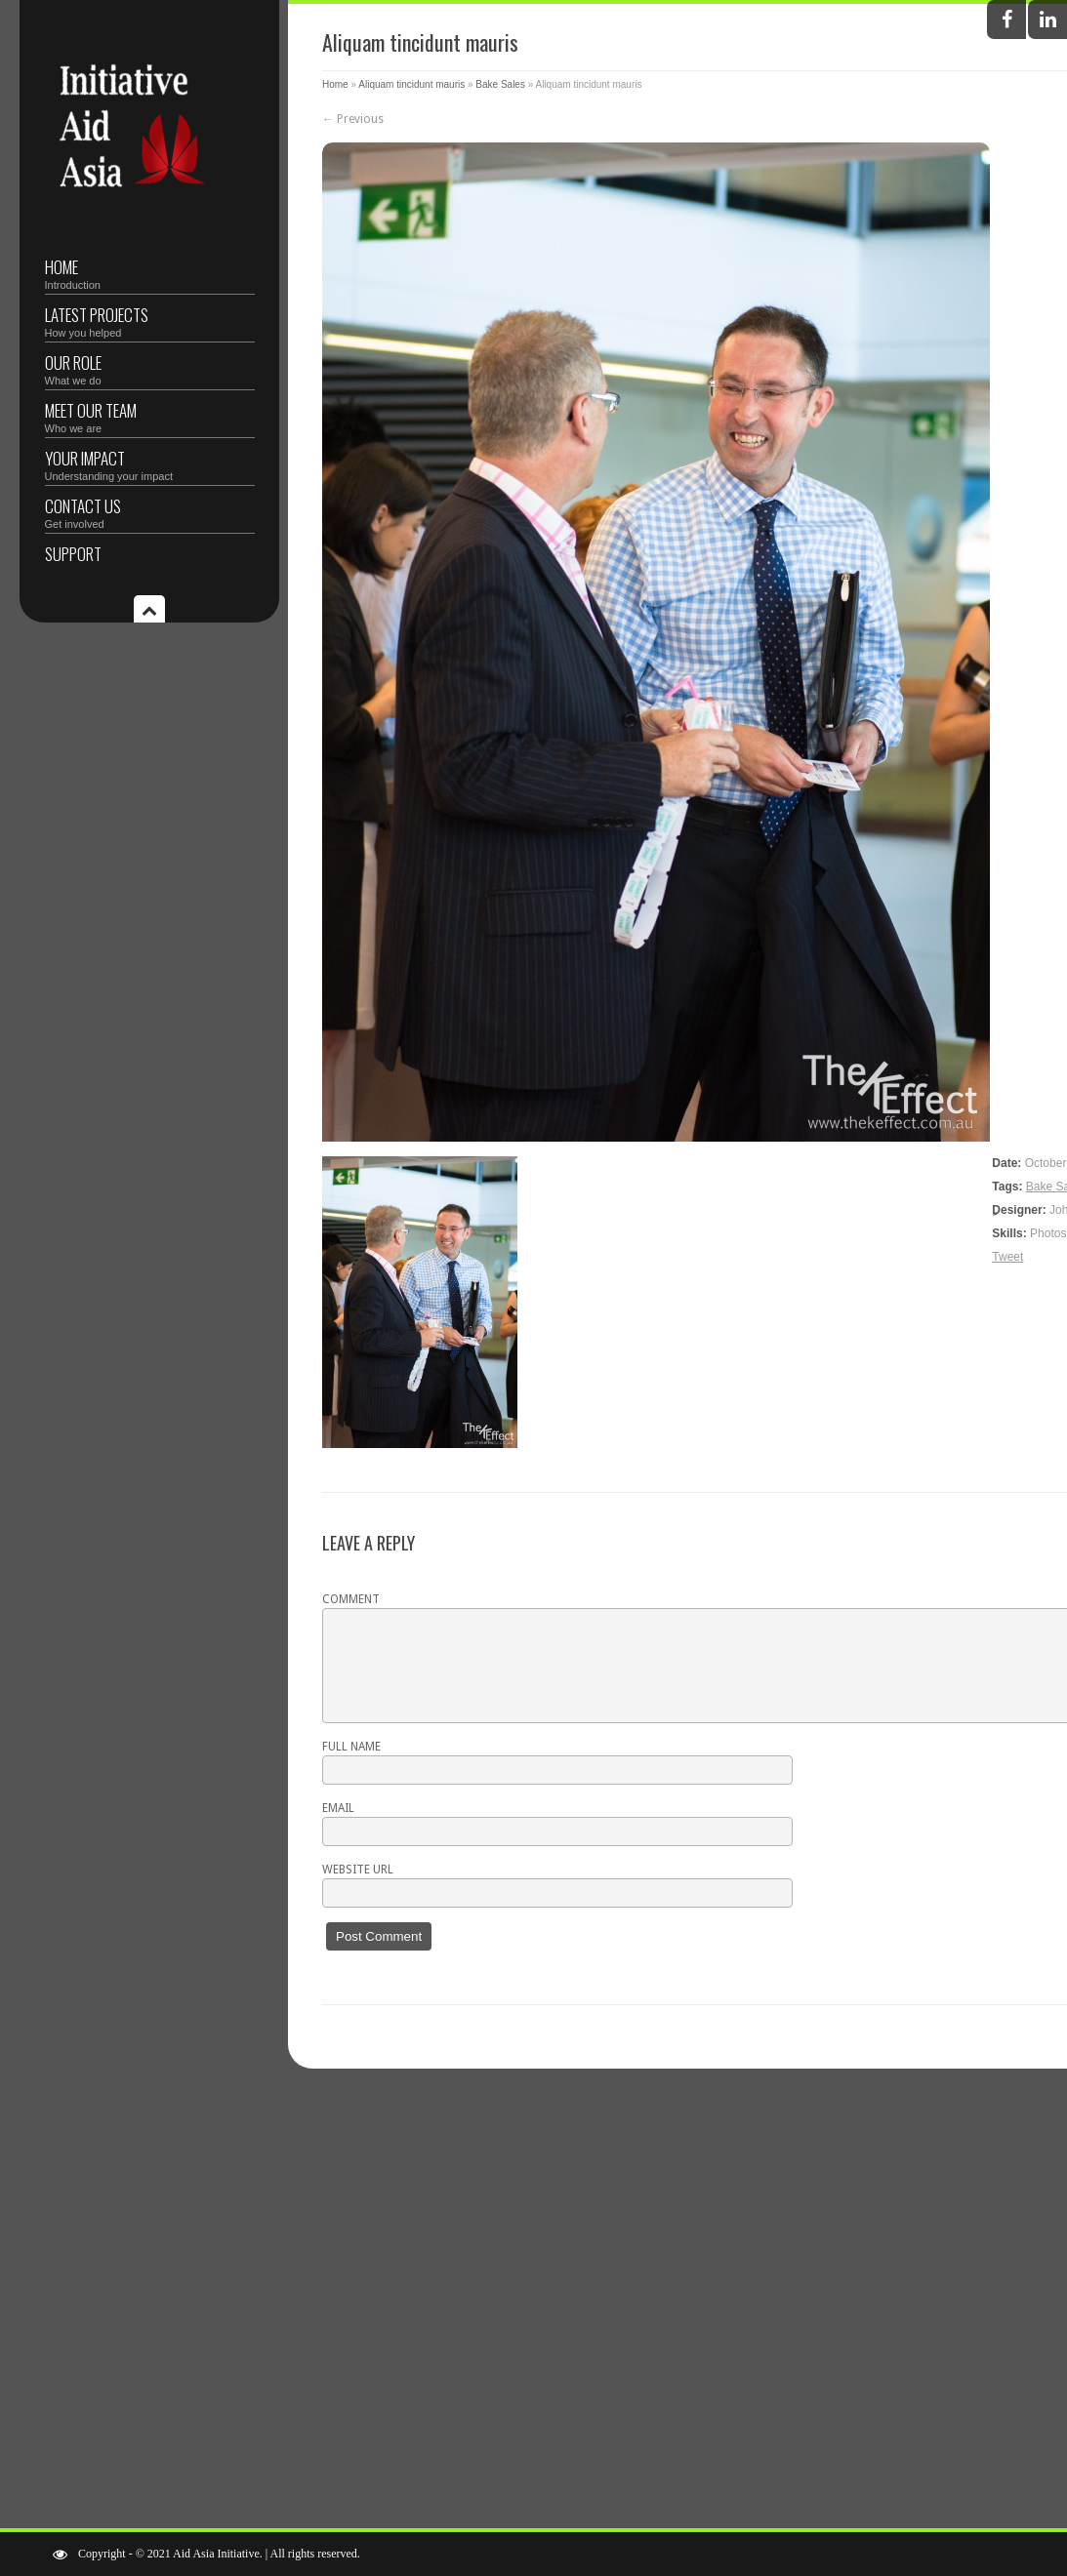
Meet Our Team (150, 416)
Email (338, 1808)
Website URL (357, 1869)
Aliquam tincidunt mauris (411, 84)
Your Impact (150, 464)
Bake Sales (500, 84)
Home (150, 273)
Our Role (150, 368)
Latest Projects (150, 320)
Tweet (1007, 1257)
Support (73, 554)
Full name (351, 1746)
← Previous (353, 119)
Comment (351, 1599)
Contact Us (150, 512)
